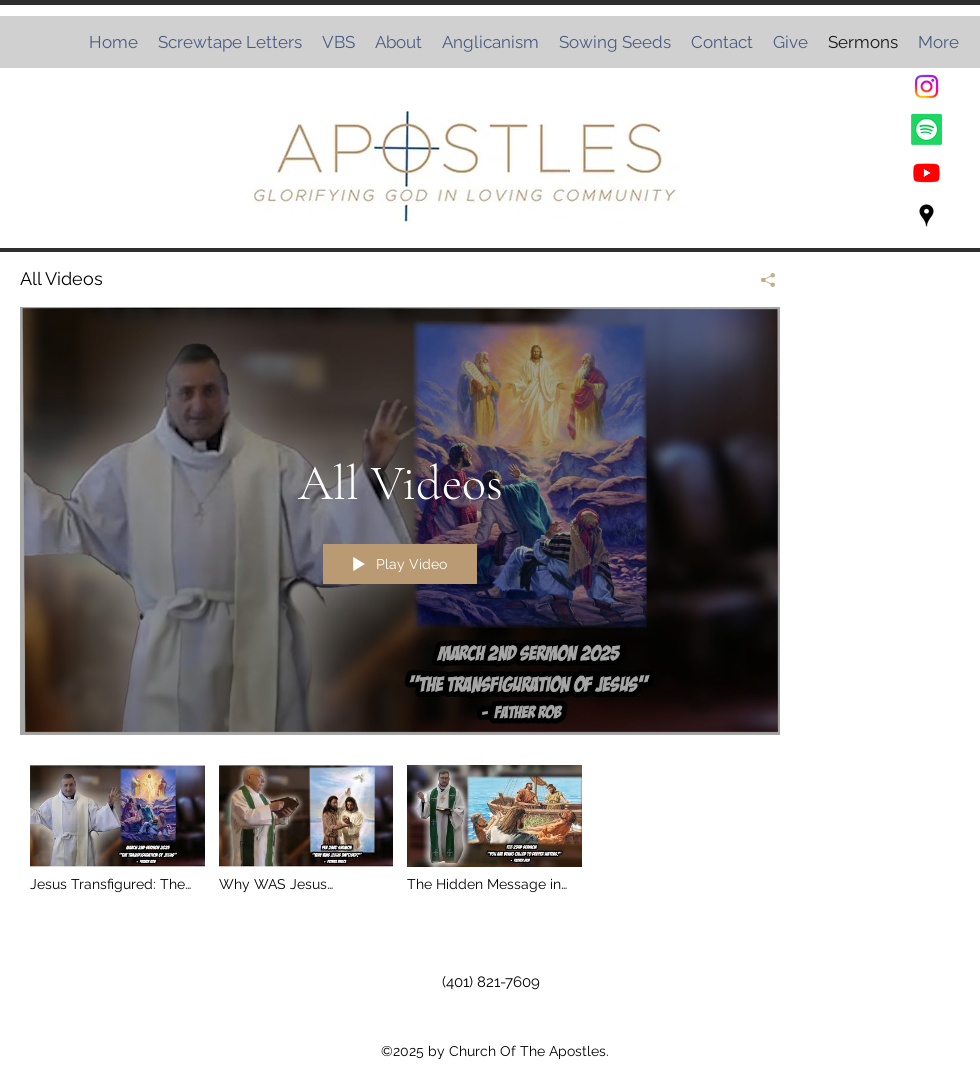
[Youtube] (926, 172)
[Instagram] (926, 86)
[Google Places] (926, 215)
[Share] (760, 280)
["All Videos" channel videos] (400, 834)
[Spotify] (926, 129)
